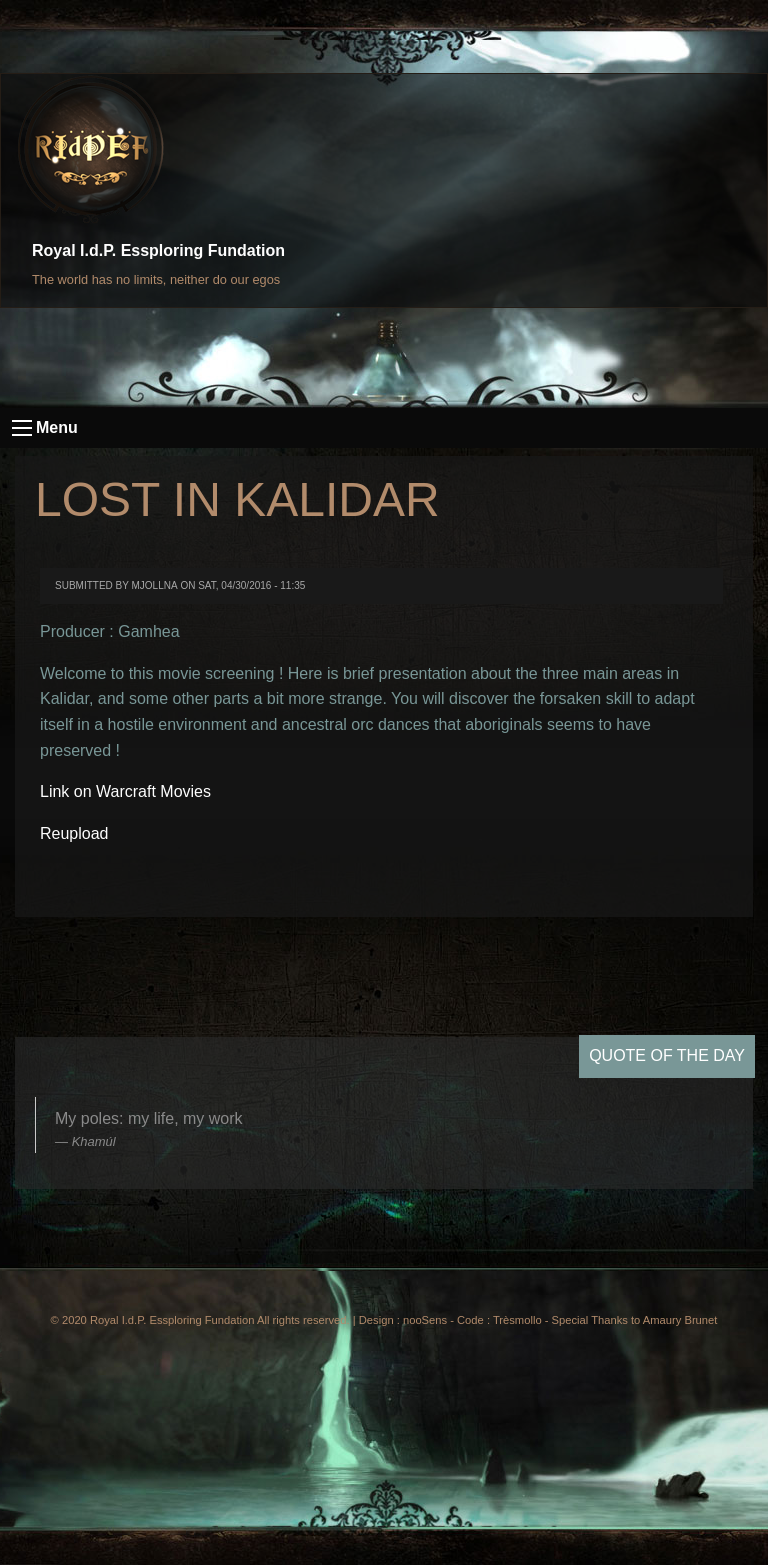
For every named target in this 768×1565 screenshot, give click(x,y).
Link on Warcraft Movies (125, 791)
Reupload (74, 833)
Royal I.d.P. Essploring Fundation (158, 250)
